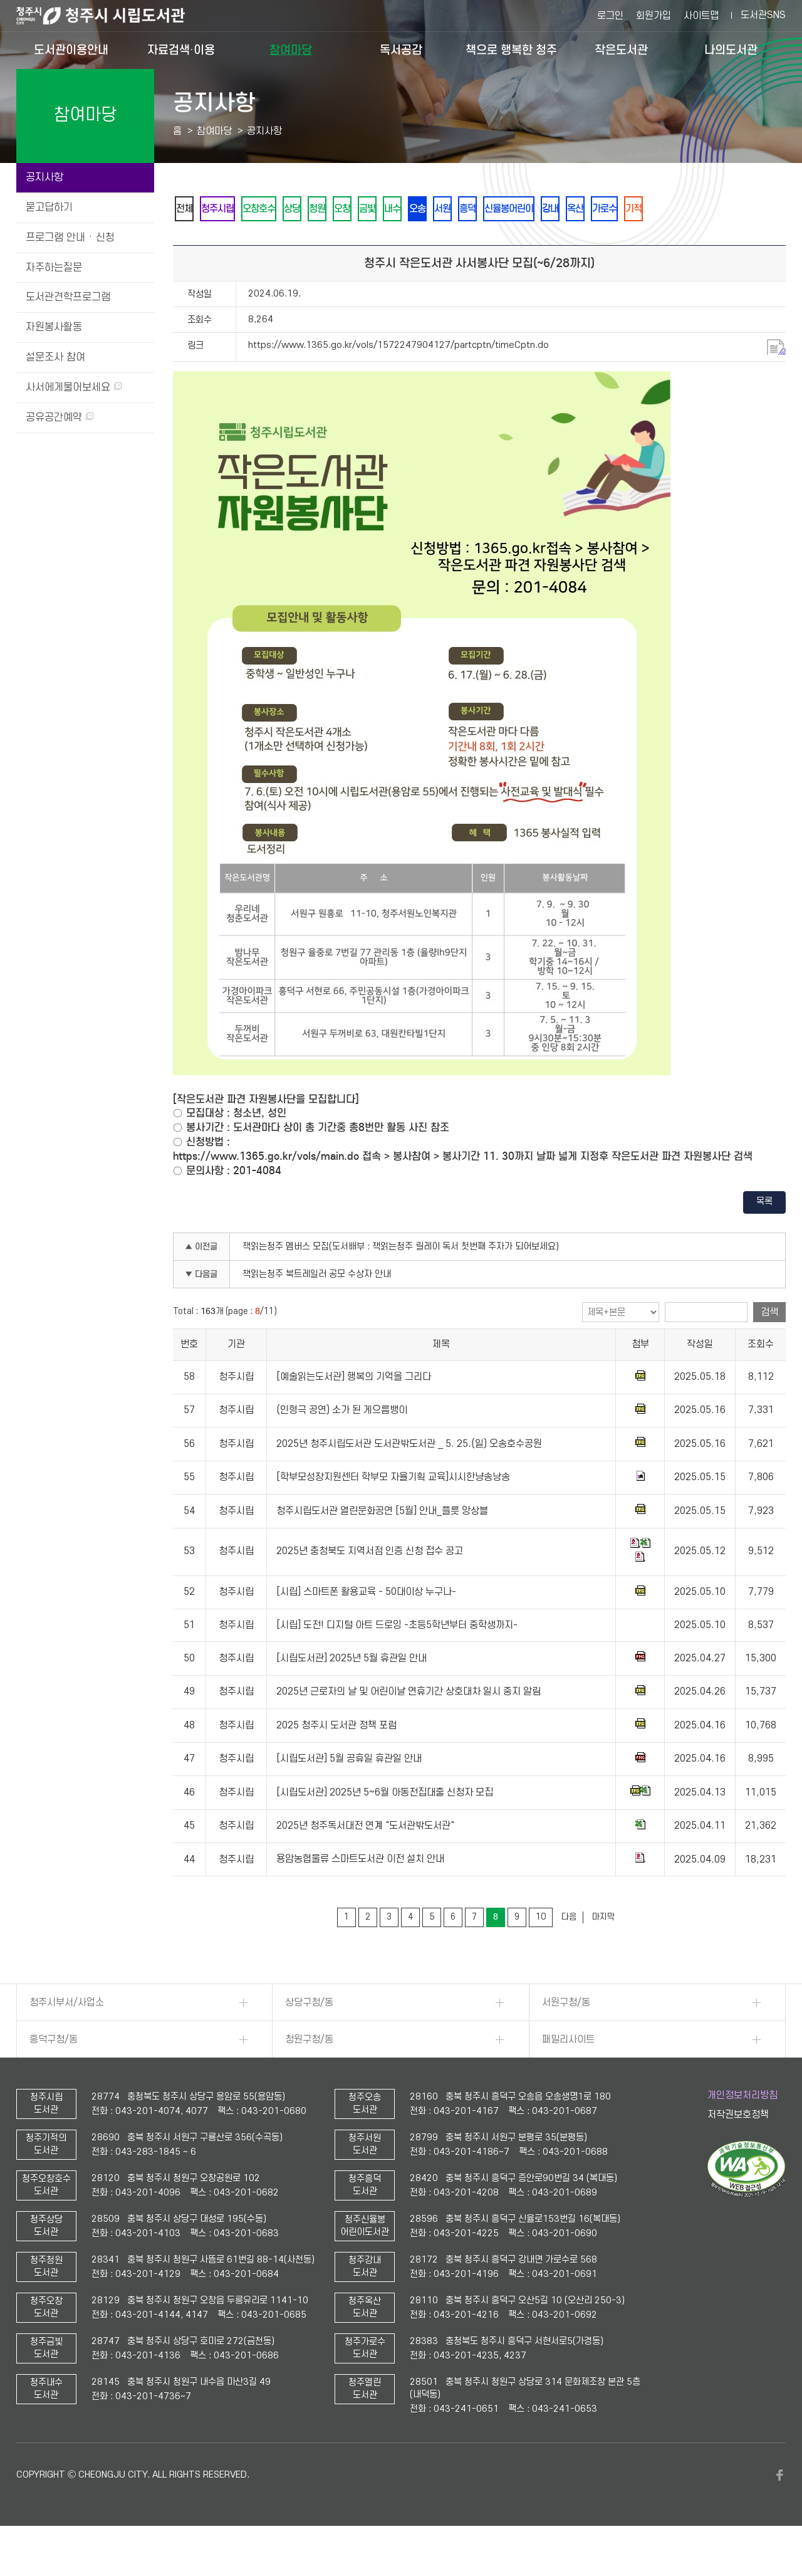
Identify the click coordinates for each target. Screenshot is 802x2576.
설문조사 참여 (55, 357)
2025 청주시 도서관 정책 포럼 (336, 1759)
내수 (460, 209)
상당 (325, 209)
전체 (188, 209)
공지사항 (44, 177)
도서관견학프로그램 (68, 297)
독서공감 (401, 50)
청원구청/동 (309, 2073)
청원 (359, 209)
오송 (494, 209)
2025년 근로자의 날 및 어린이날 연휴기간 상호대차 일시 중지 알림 (408, 1726)
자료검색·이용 (181, 50)
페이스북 (779, 2509)
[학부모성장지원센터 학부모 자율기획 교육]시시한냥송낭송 (393, 1511)
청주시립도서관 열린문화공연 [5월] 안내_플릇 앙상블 (382, 1545)
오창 (393, 209)
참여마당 (290, 50)
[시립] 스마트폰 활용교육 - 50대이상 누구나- (366, 1626)
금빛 (426, 209)
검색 (769, 1346)
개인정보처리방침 (742, 2129)
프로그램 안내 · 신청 (70, 237)
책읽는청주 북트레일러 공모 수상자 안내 (316, 1308)
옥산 (698, 209)
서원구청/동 (566, 2036)
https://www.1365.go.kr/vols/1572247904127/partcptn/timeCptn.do (398, 379)
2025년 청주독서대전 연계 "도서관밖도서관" (365, 1860)
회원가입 (653, 15)
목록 (764, 1236)
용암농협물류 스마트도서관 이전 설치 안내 (360, 1894)
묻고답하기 (49, 207)
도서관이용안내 (71, 50)
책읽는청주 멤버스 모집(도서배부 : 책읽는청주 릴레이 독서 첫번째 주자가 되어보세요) (400, 1281)
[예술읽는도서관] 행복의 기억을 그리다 (353, 1411)
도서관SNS (763, 15)
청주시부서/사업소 (66, 2036)
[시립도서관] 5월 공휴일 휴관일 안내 (349, 1793)
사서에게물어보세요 (74, 387)
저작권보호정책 (738, 2149)
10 (541, 1951)
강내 (665, 209)
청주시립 (231, 209)
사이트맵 (701, 15)
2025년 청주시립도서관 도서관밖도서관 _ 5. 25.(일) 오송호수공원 (409, 1478)
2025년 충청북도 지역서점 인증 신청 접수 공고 (369, 1585)
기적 (188, 242)
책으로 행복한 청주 (511, 50)
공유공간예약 (59, 417)
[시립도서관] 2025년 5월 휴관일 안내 (351, 1692)
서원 (528, 209)
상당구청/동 (309, 2036)
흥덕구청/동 (53, 2073)
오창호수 (282, 209)
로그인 (610, 15)
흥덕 (562, 209)
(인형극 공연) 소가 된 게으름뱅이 (341, 1445)
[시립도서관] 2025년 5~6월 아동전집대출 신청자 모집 (384, 1826)
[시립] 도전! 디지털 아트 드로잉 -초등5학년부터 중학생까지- (397, 1659)
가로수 (737, 209)
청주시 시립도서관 (110, 15)
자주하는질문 (54, 267)
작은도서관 (621, 50)
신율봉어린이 (613, 209)
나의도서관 (731, 50)
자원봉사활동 (54, 327)
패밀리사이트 (568, 2073)
